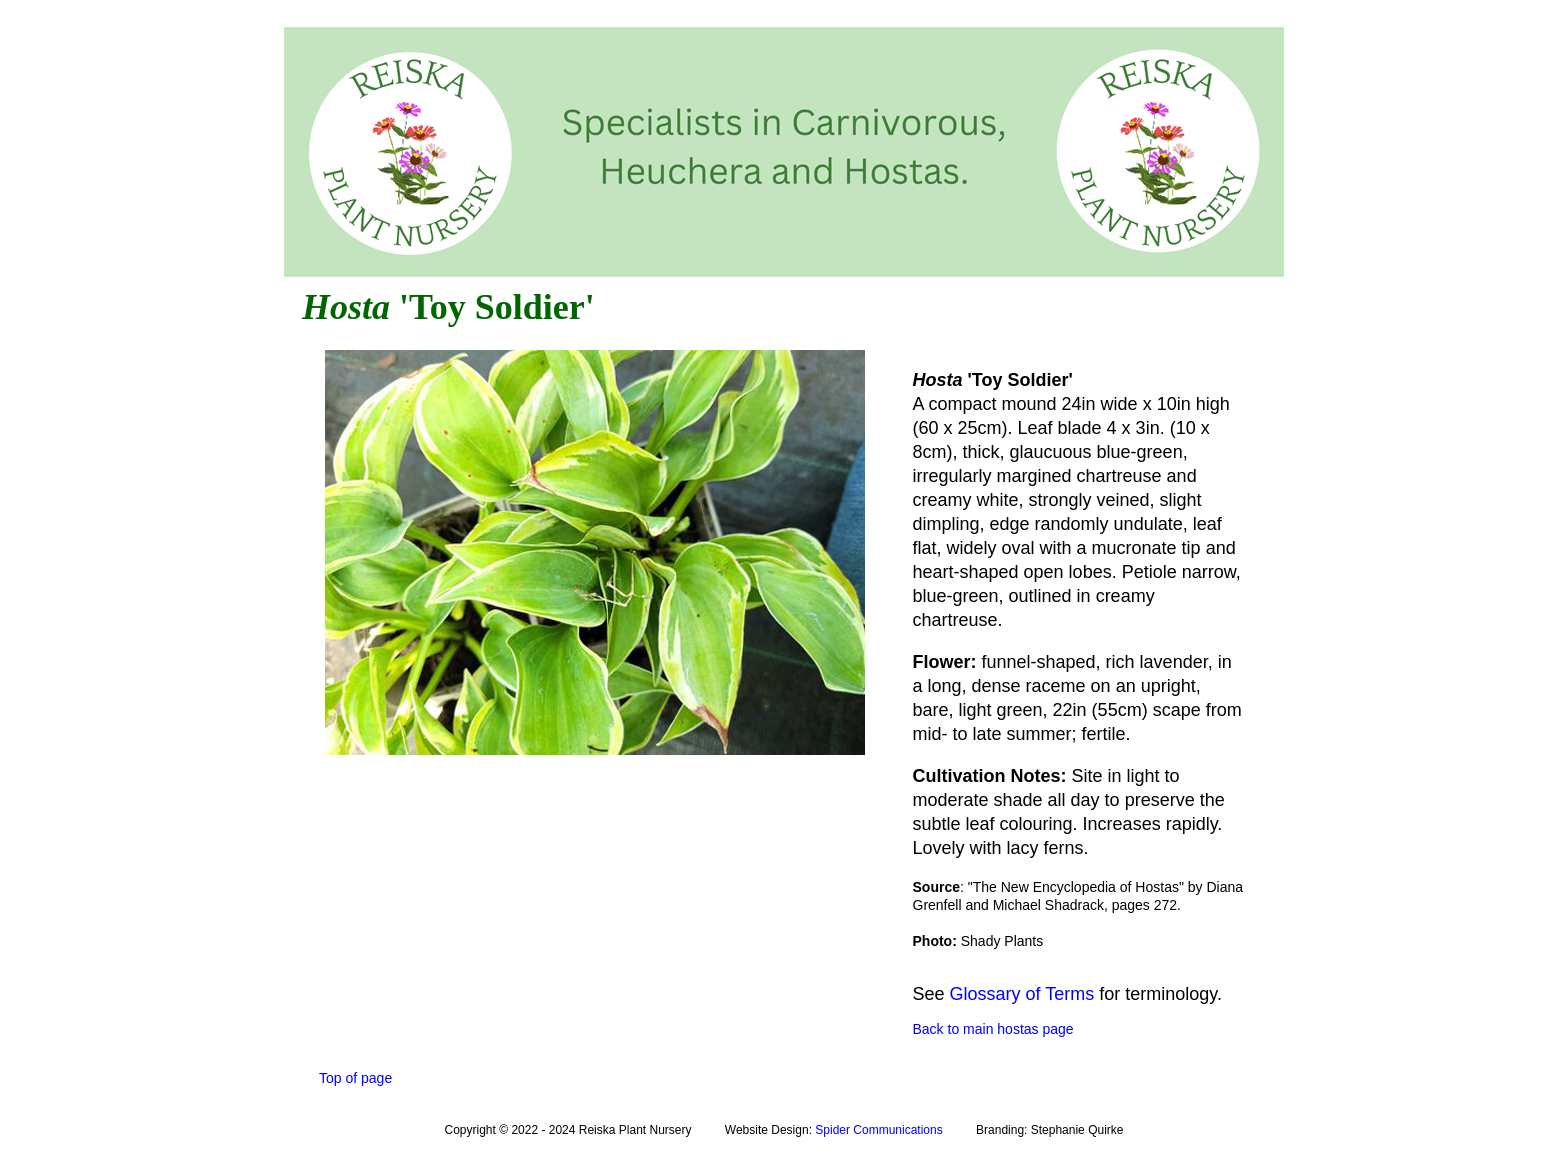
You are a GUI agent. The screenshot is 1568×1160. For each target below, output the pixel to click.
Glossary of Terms (1022, 994)
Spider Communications (878, 1130)
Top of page (355, 1078)
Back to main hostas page (993, 1029)
